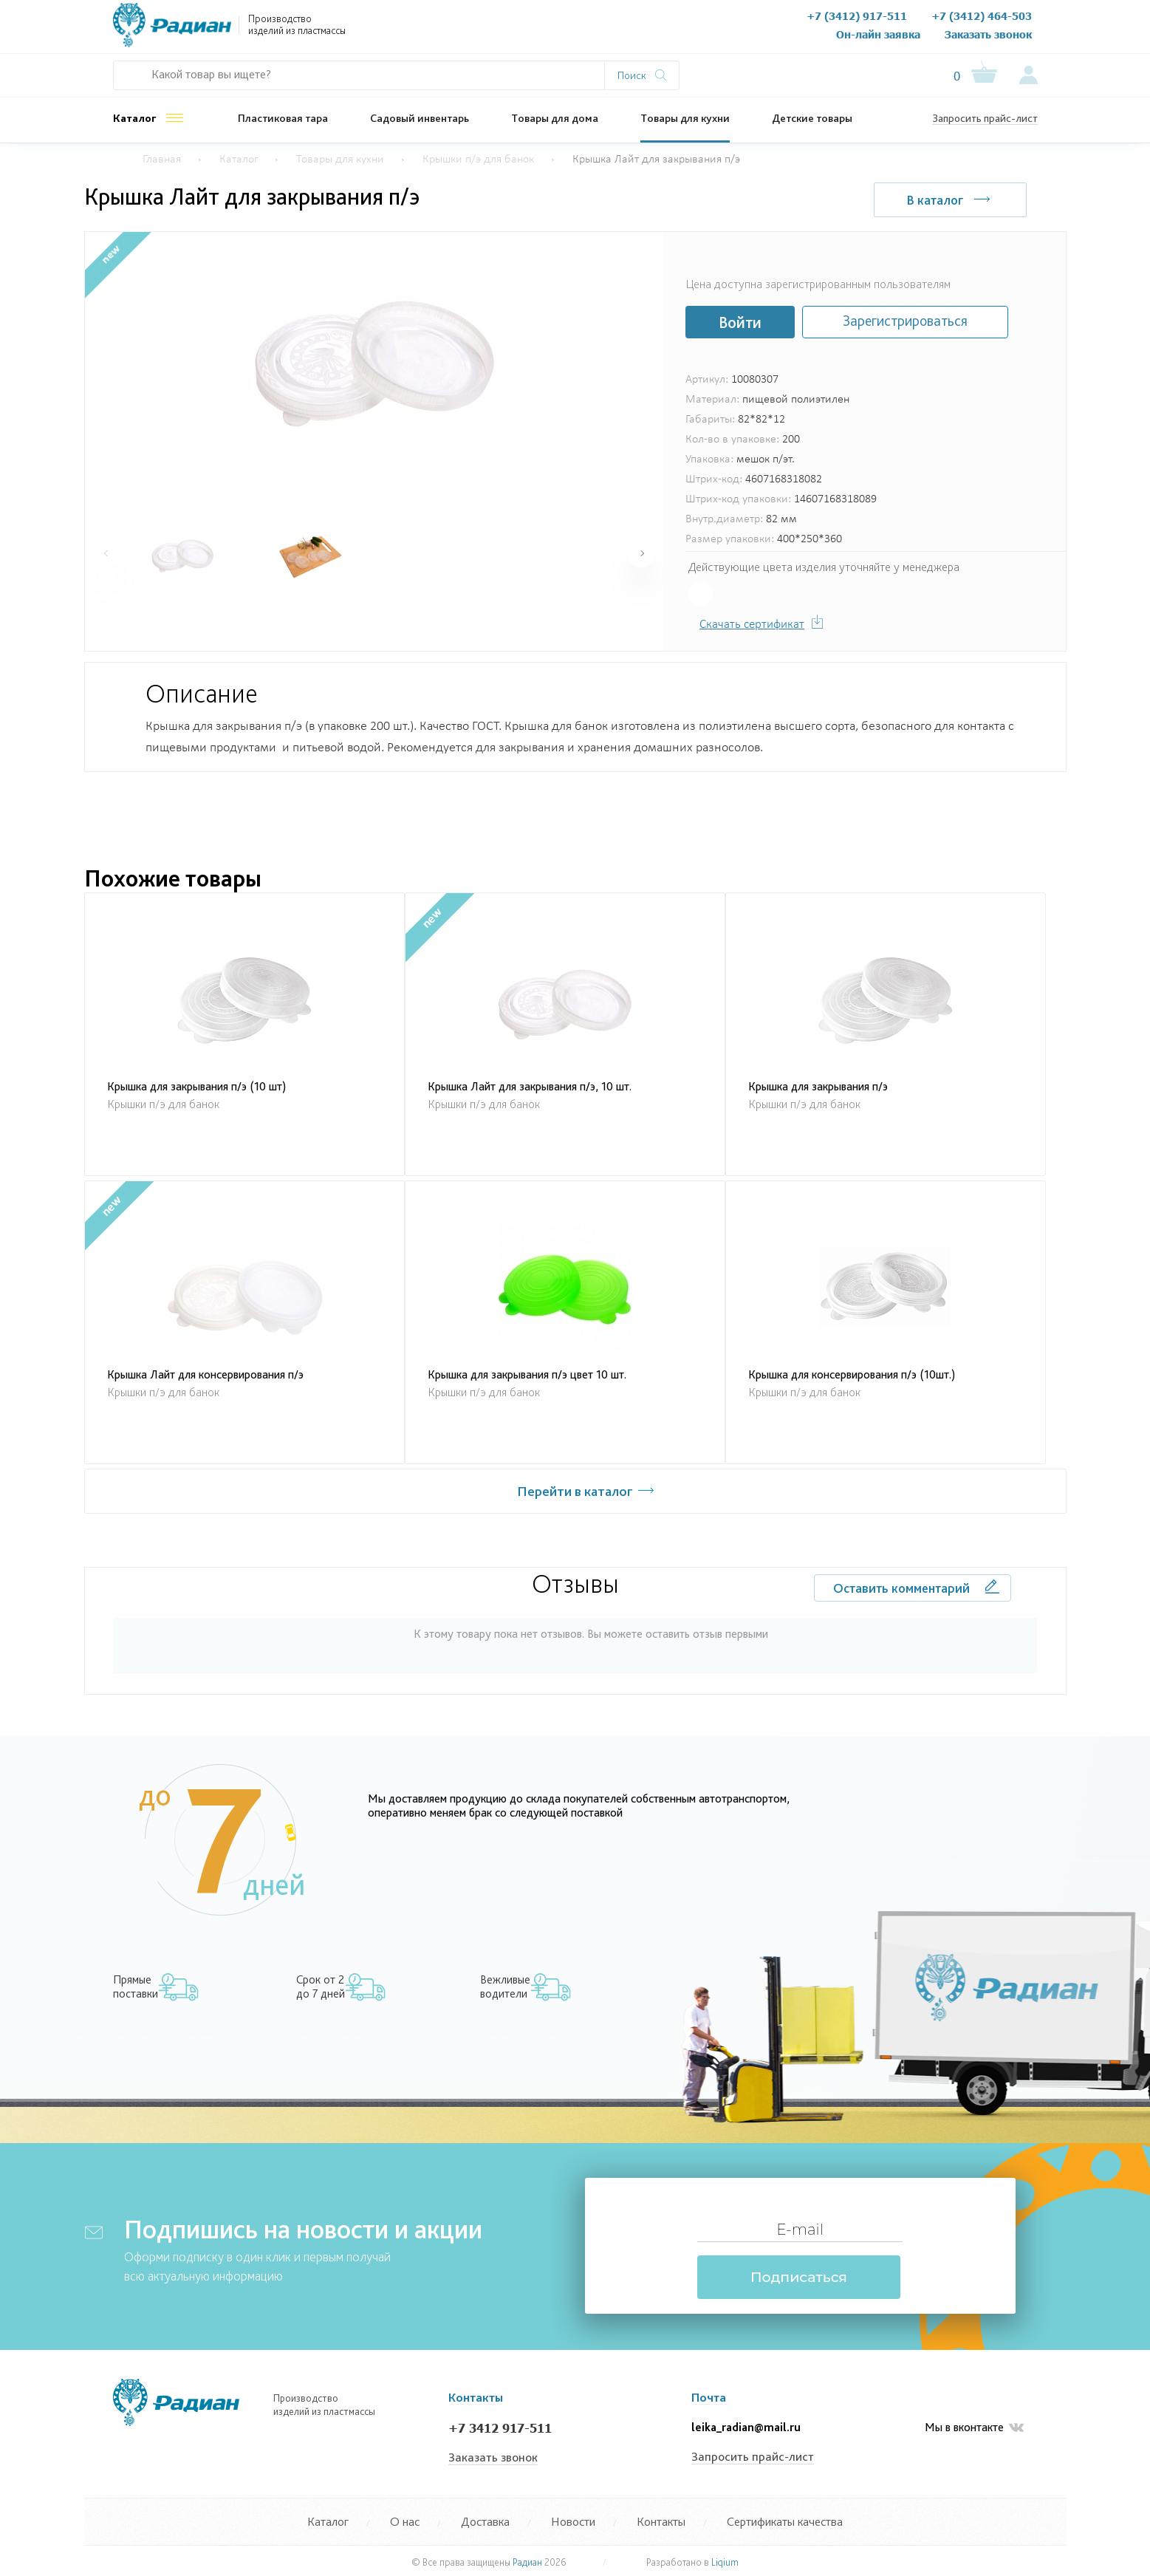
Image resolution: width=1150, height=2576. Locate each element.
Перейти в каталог (575, 1491)
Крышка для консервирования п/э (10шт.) (851, 1374)
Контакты (688, 29)
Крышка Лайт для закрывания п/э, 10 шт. (530, 1086)
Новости (629, 29)
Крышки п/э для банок (478, 159)
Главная (162, 159)
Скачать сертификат (751, 624)
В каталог (934, 200)
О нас (434, 29)
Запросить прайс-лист (985, 118)
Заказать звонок (988, 34)
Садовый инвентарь (419, 118)
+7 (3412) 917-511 (857, 15)
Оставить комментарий (901, 1588)
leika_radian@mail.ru (746, 2427)
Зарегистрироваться (905, 320)
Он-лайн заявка (878, 34)
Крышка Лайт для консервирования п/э (205, 1374)
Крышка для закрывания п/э (818, 1086)
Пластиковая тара (283, 118)
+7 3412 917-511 (500, 2427)
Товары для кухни (685, 118)
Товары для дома (554, 118)
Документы (491, 29)
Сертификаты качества (785, 2521)
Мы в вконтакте (974, 2427)
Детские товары (812, 118)
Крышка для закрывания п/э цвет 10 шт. (527, 1374)
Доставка (485, 2521)
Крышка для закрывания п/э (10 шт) (196, 1086)
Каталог (135, 118)
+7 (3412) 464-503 (981, 15)
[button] (641, 553)
